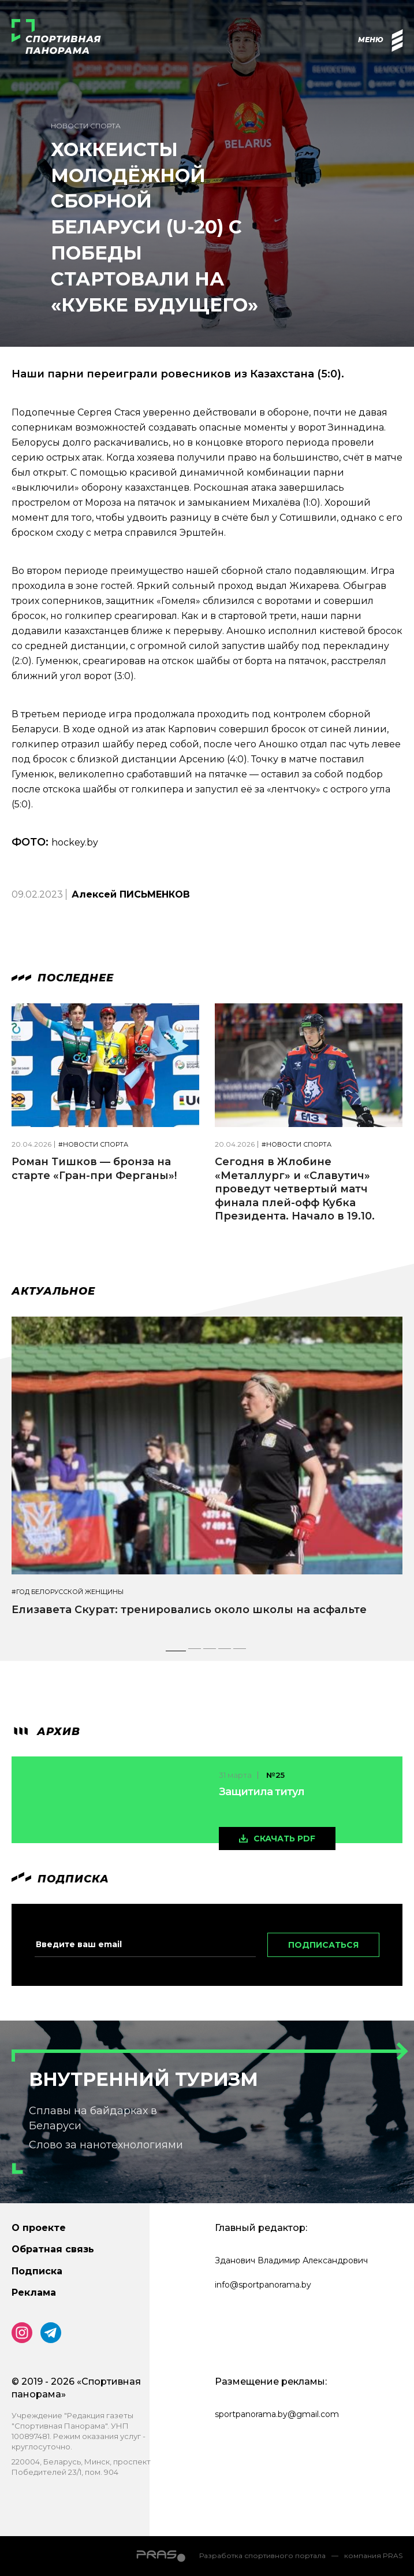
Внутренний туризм (143, 2079)
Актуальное (53, 1291)
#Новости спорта (93, 1144)
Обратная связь (53, 2249)
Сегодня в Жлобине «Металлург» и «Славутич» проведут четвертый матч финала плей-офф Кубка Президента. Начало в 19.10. (295, 1188)
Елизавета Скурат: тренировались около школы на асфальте (189, 1609)
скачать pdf (284, 1838)
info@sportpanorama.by (263, 2285)
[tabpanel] (207, 1477)
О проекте (39, 2227)
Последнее (63, 978)
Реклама (34, 2292)
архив (46, 1731)
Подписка (37, 2271)
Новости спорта (86, 125)
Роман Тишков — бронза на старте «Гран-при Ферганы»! (94, 1168)
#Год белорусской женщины (68, 1592)
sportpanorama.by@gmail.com (277, 2414)
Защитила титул (261, 1791)
